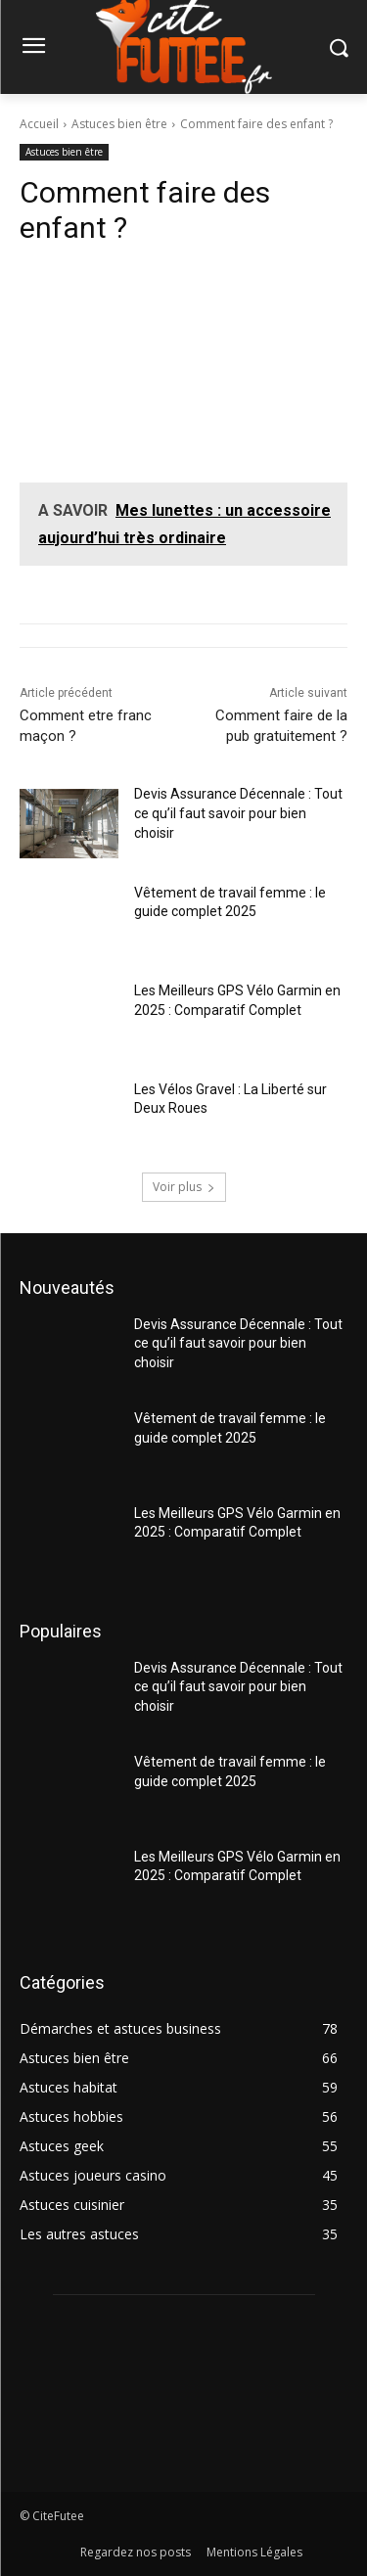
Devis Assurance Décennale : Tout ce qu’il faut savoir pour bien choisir (238, 813)
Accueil (39, 123)
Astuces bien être (119, 123)
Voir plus (184, 1186)
